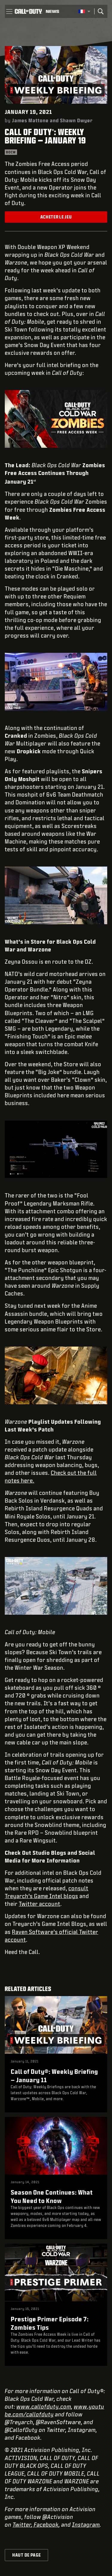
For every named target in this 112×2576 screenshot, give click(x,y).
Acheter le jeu (56, 217)
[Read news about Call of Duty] (52, 11)
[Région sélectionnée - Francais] (84, 11)
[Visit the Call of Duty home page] (28, 11)
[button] (9, 11)
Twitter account (39, 1904)
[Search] (100, 11)
